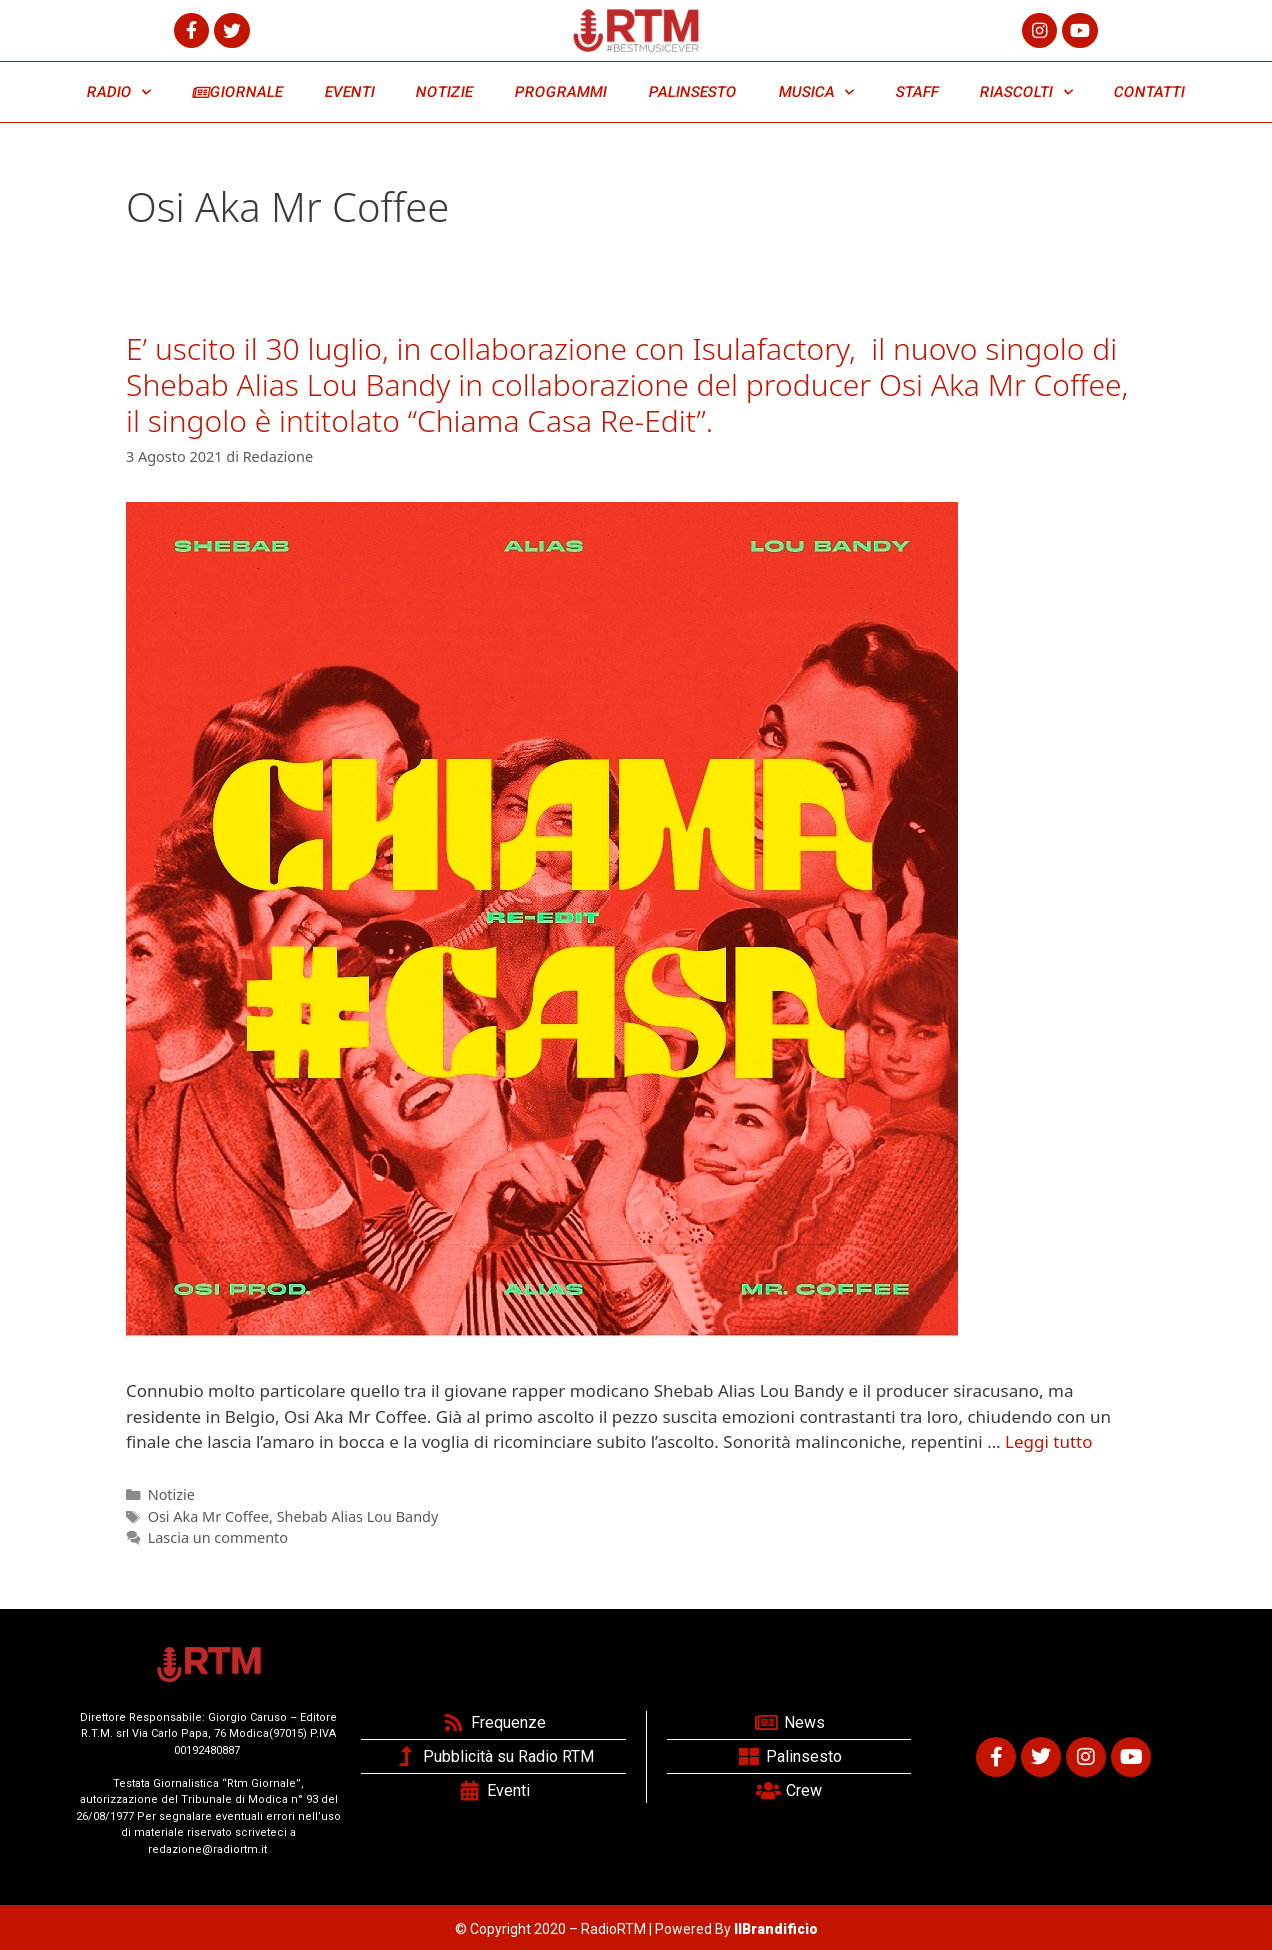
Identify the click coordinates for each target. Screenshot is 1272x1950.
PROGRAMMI (560, 92)
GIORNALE (237, 92)
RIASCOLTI (1027, 92)
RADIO (119, 92)
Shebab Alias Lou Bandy (358, 1516)
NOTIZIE (445, 92)
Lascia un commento (218, 1537)
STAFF (917, 92)
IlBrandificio (776, 1929)
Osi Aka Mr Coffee (208, 1516)
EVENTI (349, 92)
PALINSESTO (692, 92)
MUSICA (816, 92)
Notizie (171, 1494)
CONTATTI (1149, 92)
